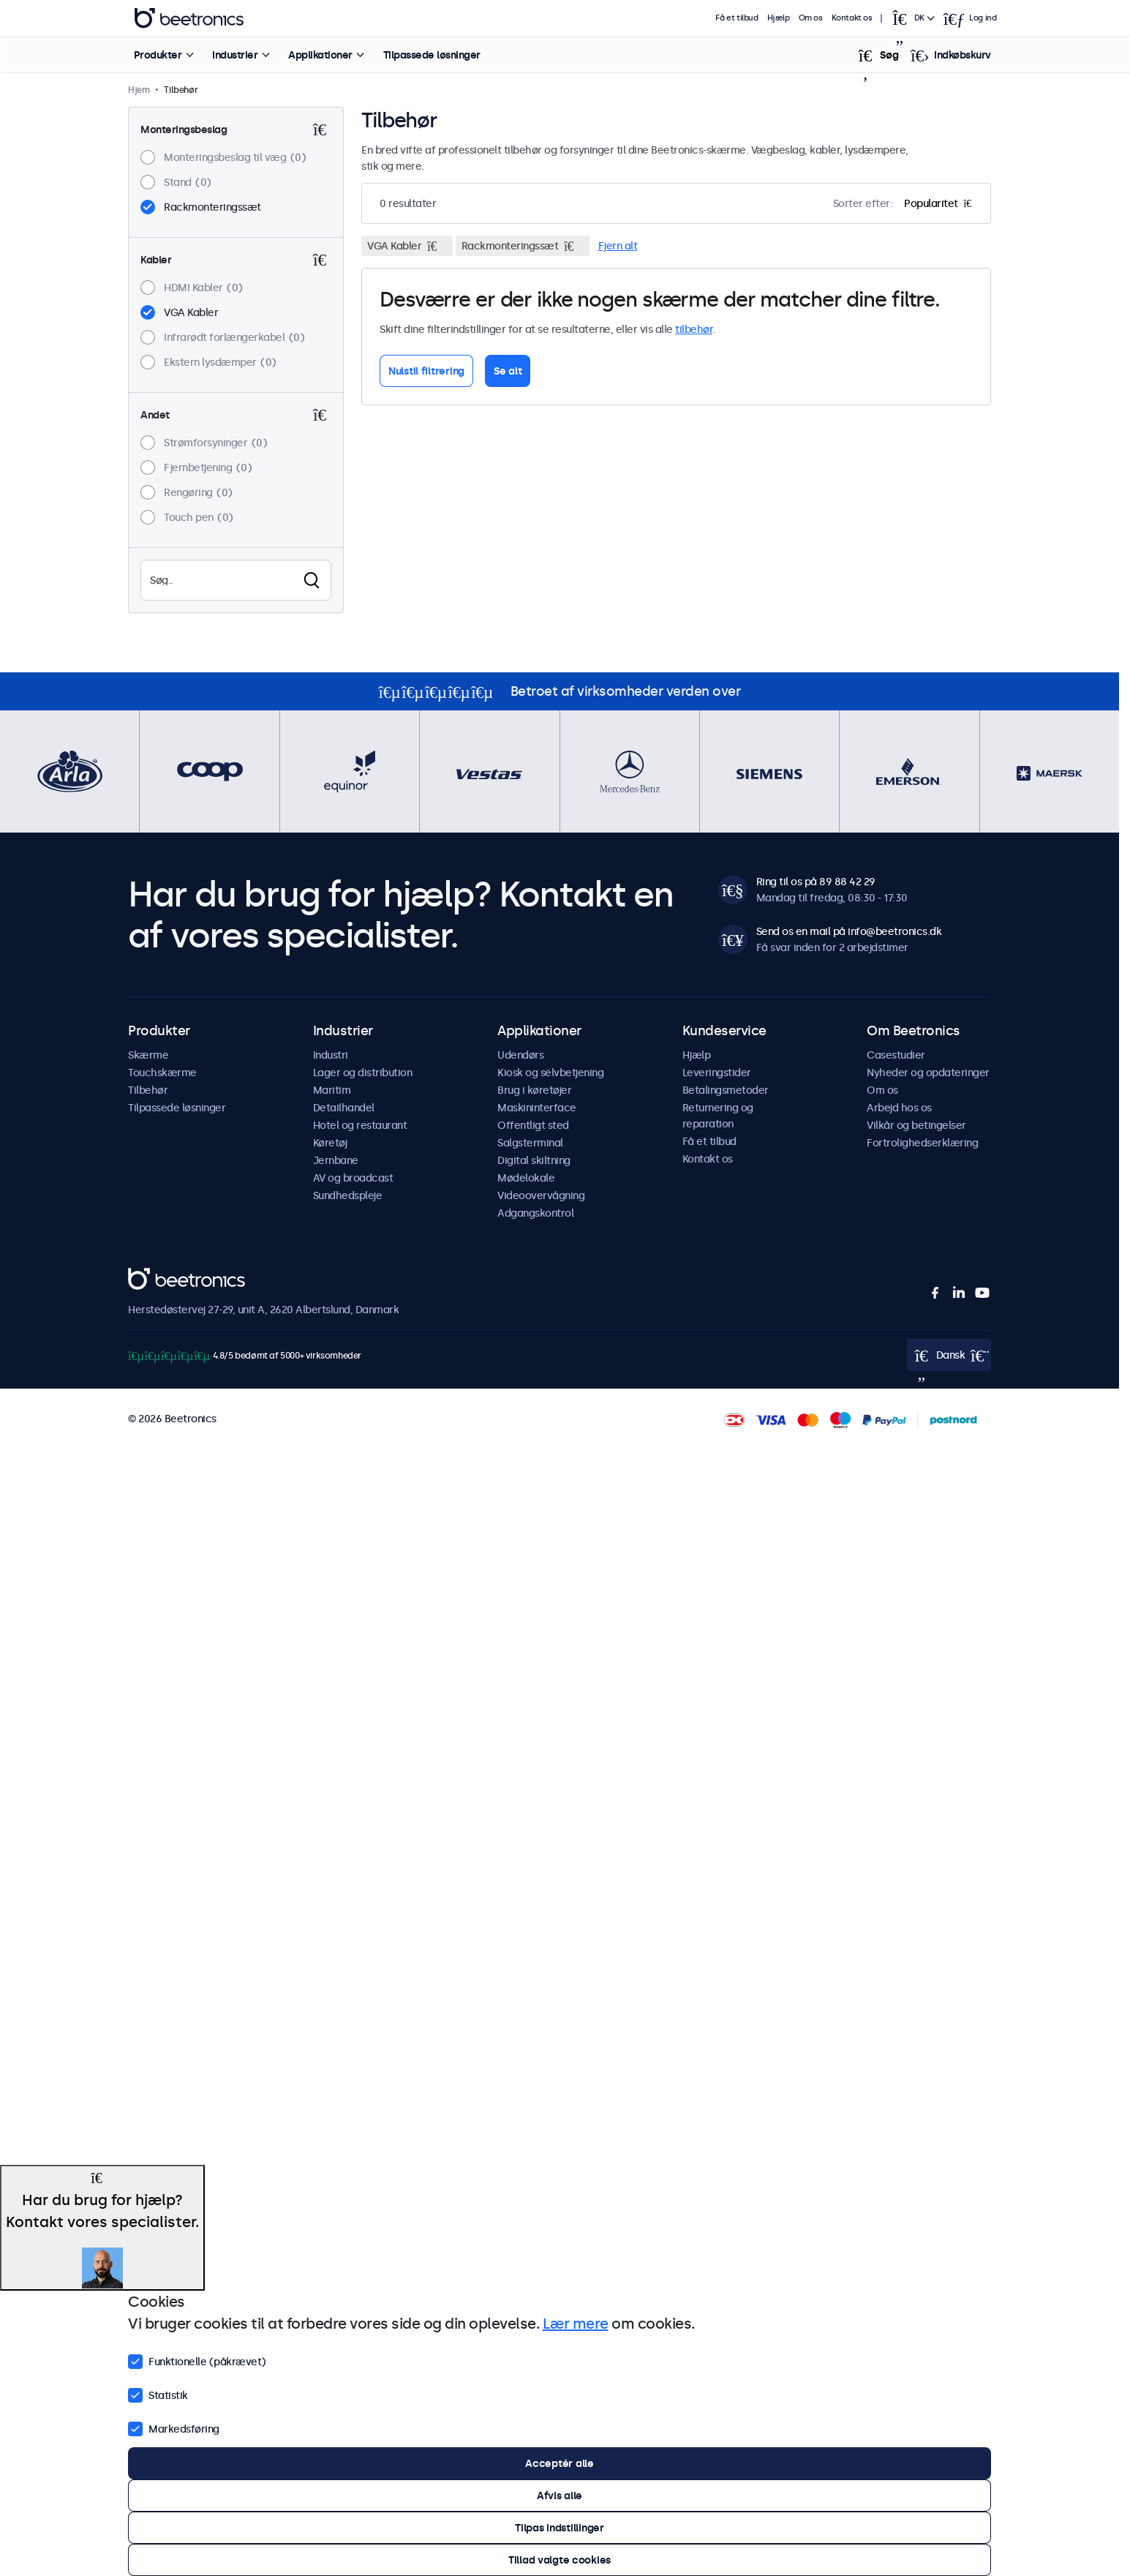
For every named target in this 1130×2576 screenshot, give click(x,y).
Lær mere (576, 2323)
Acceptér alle (559, 2463)
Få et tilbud (736, 18)
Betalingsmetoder (725, 1090)
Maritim (332, 1090)
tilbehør (693, 329)
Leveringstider (716, 1072)
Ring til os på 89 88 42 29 (815, 881)
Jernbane (335, 1160)
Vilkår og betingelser (916, 1125)
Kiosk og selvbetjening (550, 1072)
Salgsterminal (530, 1143)
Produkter (158, 55)
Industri (330, 1055)
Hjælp (778, 18)
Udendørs (520, 1055)
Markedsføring (173, 2427)
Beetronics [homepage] (189, 18)
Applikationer (320, 55)
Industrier (234, 55)
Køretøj (330, 1143)
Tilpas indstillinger (559, 2528)
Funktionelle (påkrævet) (197, 2360)
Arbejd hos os (899, 1108)
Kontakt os (852, 18)
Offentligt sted (533, 1125)
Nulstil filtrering (426, 371)
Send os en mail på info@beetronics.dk (849, 931)
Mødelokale (525, 1178)
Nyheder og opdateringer (928, 1072)
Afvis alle (559, 2495)
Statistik (158, 2393)
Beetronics (154, 1276)
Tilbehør (147, 1090)
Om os (811, 18)
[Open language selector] (913, 18)
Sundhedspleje (348, 1195)
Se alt (507, 371)
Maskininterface (536, 1108)
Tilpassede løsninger (432, 55)
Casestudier (896, 1055)
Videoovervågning (540, 1195)
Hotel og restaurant (360, 1125)
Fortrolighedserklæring (922, 1143)
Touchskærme (162, 1072)
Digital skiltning (533, 1160)
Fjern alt (618, 246)
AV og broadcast (353, 1178)
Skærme (148, 1055)
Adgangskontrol (535, 1213)
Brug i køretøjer (534, 1090)
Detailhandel (343, 1108)
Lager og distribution (363, 1072)
